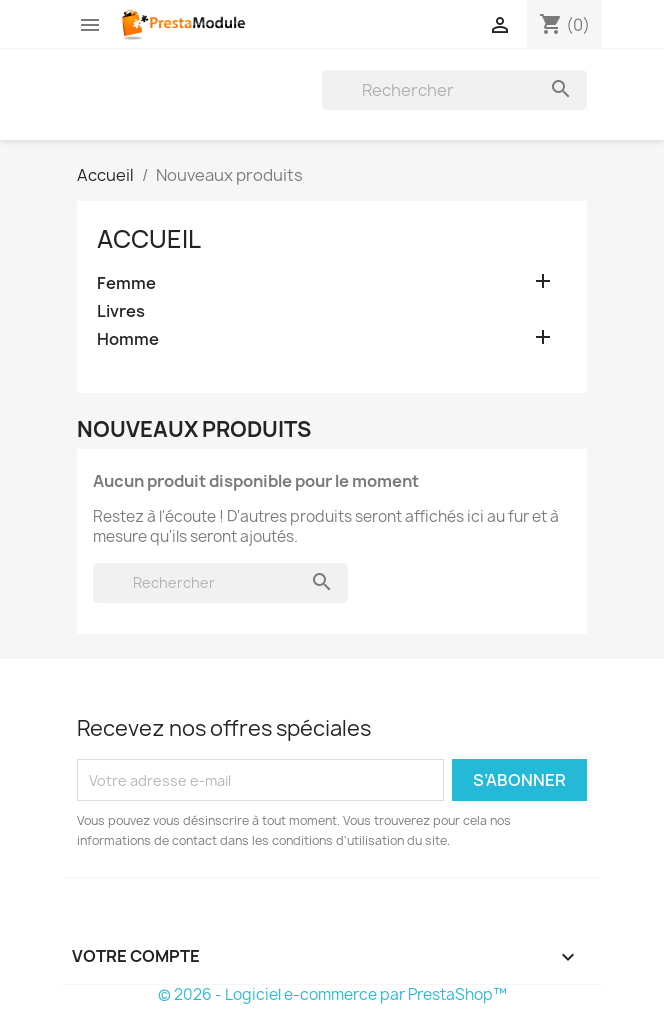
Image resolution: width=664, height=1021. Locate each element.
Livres (121, 311)
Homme (128, 339)
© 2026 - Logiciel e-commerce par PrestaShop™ (332, 994)
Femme (126, 283)
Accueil (149, 239)
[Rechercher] (454, 90)
